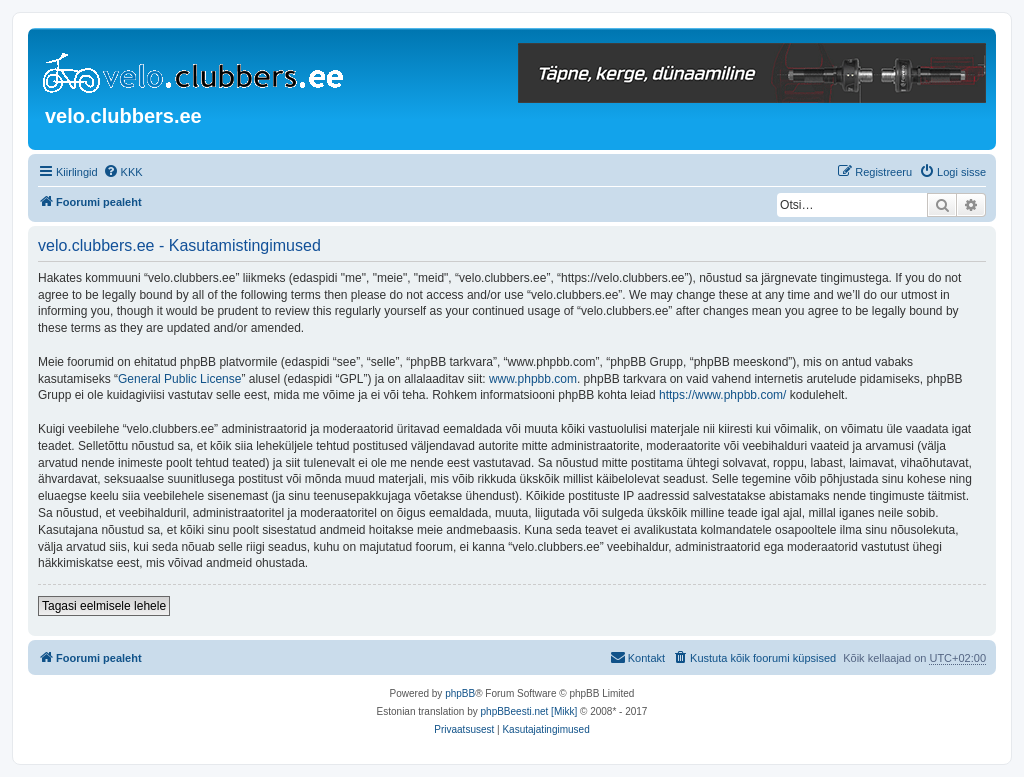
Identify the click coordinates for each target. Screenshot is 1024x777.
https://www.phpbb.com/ (722, 395)
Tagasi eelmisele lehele (104, 606)
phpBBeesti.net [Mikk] (529, 711)
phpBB (460, 693)
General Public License (179, 379)
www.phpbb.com (533, 379)
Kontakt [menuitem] (637, 657)
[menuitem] (123, 172)
